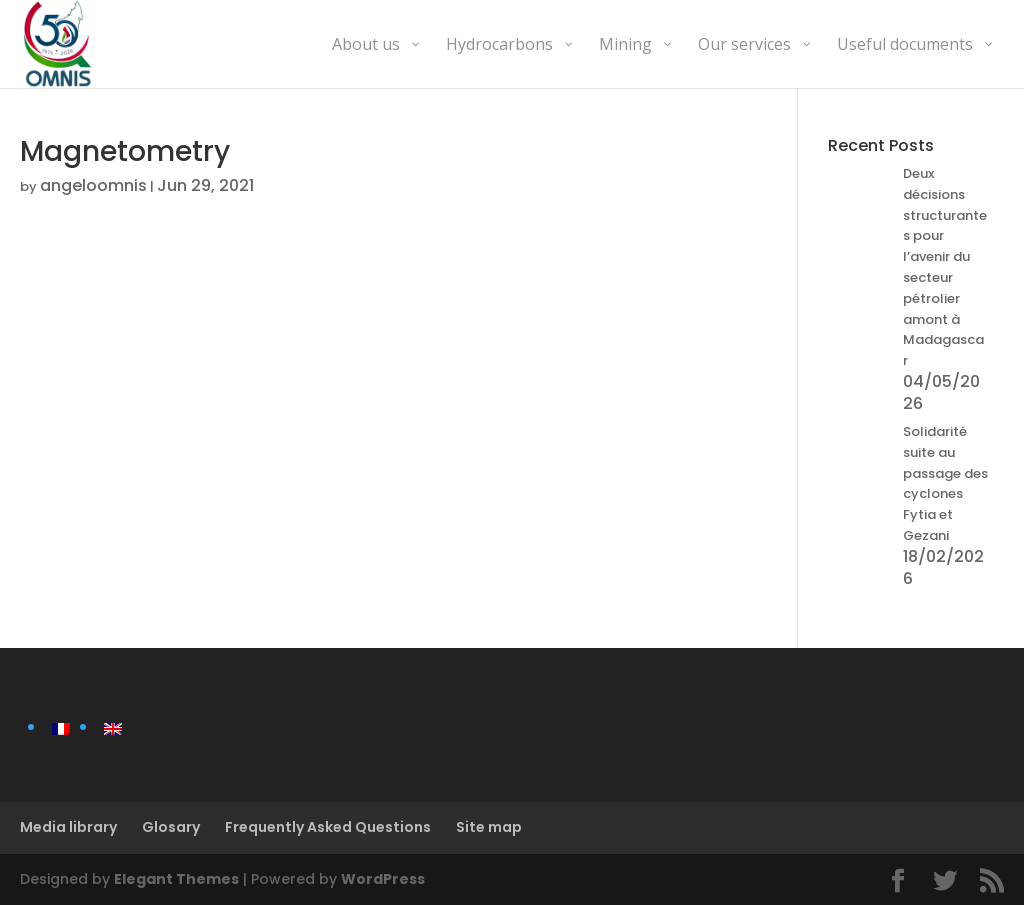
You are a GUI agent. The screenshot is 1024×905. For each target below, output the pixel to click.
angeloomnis (93, 185)
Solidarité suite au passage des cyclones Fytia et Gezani (945, 483)
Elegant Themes (176, 879)
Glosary (171, 827)
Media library (68, 827)
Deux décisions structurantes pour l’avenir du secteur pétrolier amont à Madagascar (945, 267)
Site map (489, 827)
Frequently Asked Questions (328, 827)
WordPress (383, 879)
